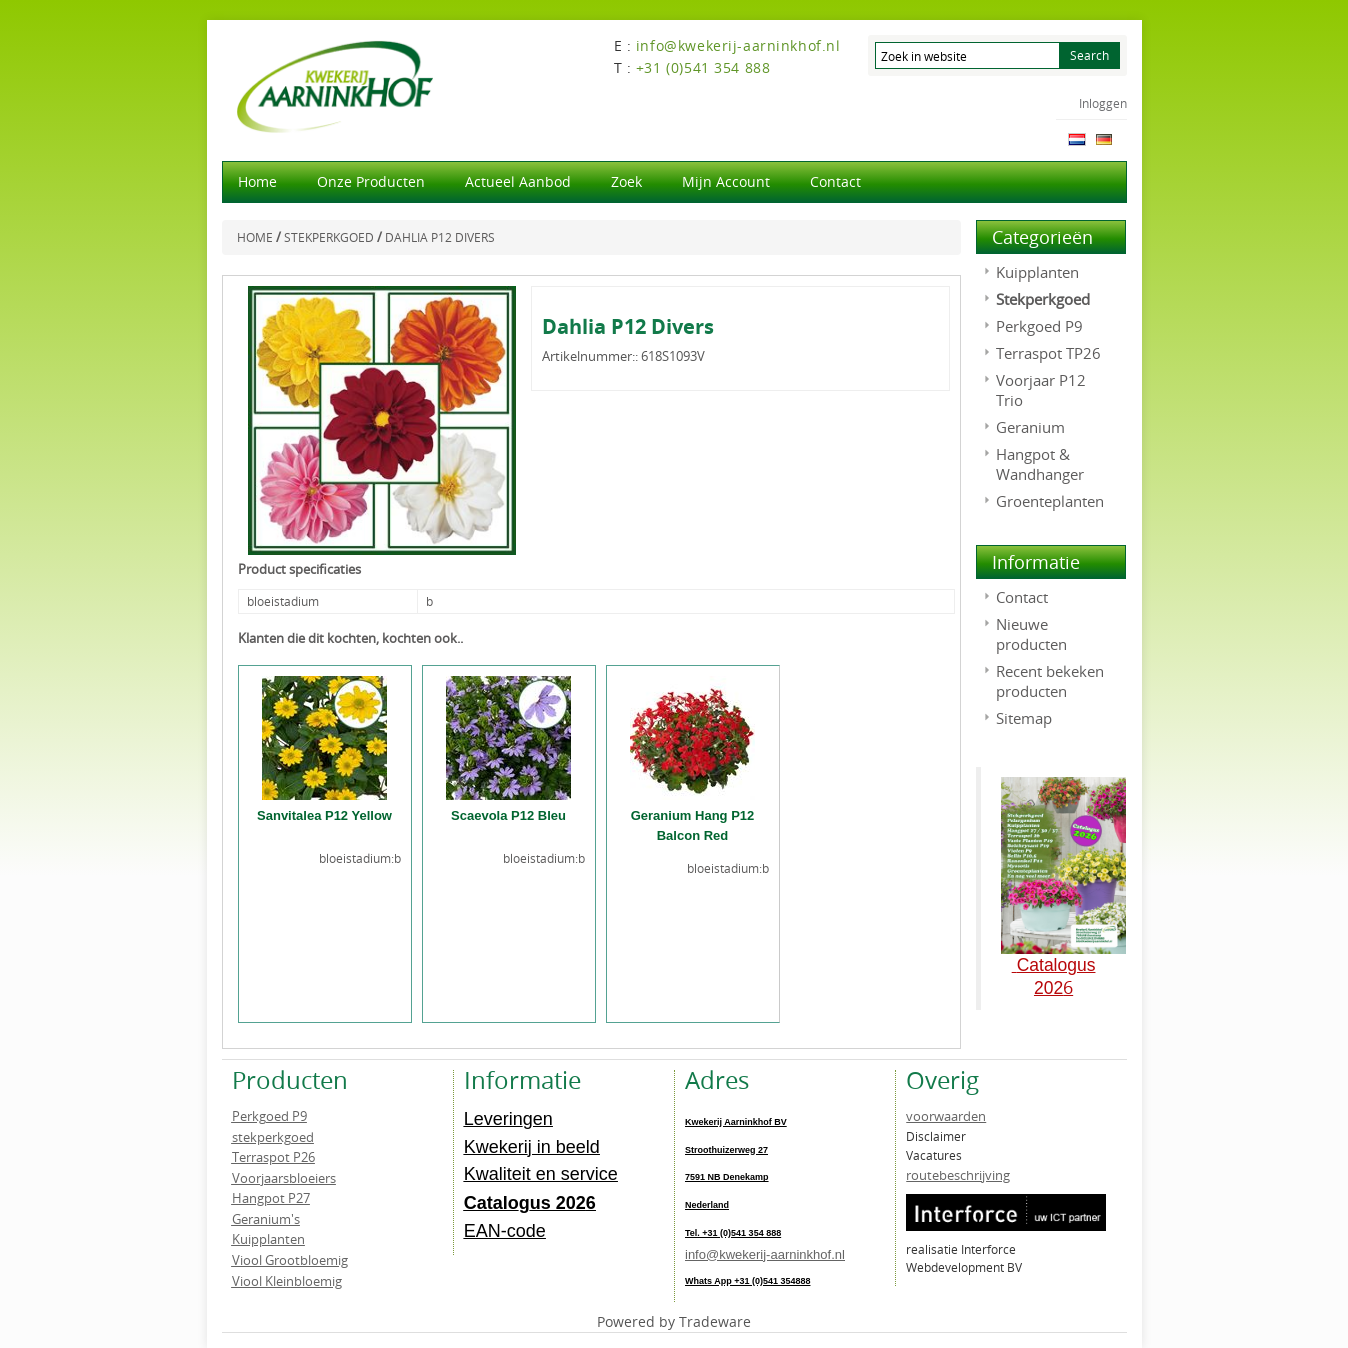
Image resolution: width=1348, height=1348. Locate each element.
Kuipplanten (1037, 272)
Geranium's (266, 1219)
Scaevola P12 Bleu (508, 815)
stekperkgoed (273, 1137)
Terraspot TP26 (1048, 353)
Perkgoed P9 (1039, 326)
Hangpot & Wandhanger (1040, 464)
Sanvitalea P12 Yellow (324, 815)
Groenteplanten (1050, 501)
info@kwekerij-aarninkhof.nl (765, 1254)
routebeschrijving (958, 1175)
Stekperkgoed (1043, 299)
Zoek (626, 181)
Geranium (1030, 427)
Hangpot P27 (271, 1198)
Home (257, 181)
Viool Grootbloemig (290, 1260)
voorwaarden (946, 1116)
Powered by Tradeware (674, 1321)
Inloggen (1103, 103)
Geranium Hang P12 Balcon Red (693, 825)
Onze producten (371, 181)
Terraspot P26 (273, 1157)
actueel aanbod (518, 181)
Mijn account (726, 181)
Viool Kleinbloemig (287, 1281)
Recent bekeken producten (1050, 681)
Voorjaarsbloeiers (284, 1178)
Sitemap (1024, 718)
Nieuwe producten (1031, 634)
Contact (835, 181)
